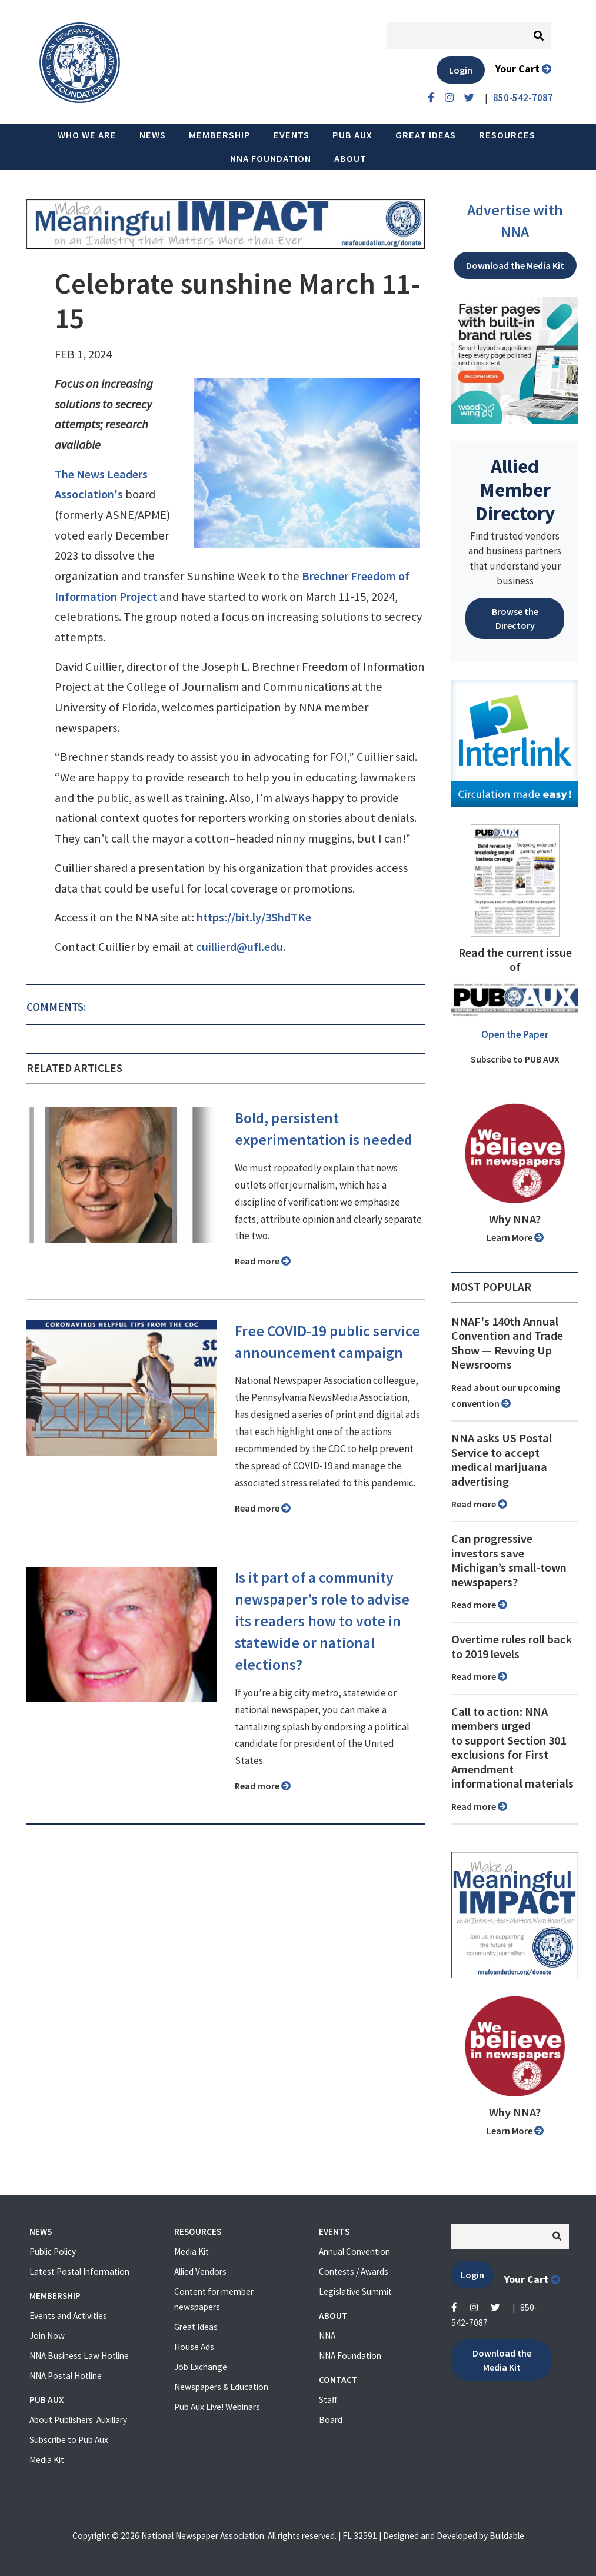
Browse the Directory (515, 618)
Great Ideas (425, 135)
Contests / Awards (353, 2271)
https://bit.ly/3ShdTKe (254, 917)
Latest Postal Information (79, 2271)
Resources (507, 135)
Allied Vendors (200, 2271)
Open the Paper (514, 1034)
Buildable (507, 2535)
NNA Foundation (270, 158)
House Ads (194, 2346)
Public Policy (52, 2251)
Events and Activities (68, 2315)
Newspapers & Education (221, 2386)
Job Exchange (200, 2366)
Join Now (47, 2335)
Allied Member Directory (515, 489)
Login (460, 70)
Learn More (515, 1237)
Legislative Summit (355, 2291)
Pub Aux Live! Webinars (217, 2406)
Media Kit (46, 2459)
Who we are (87, 135)
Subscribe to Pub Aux (68, 2439)
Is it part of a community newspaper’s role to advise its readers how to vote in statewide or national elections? (322, 1621)
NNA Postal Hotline (65, 2375)
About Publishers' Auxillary (78, 2419)
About (350, 158)
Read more (263, 1261)
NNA (327, 2335)
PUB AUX (352, 135)
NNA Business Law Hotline (79, 2355)
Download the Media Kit (515, 265)
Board (330, 2419)
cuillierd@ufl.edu (239, 946)
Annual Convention (354, 2251)
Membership (220, 135)
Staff (328, 2399)
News (152, 135)
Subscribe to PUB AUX (515, 1059)
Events (291, 135)
